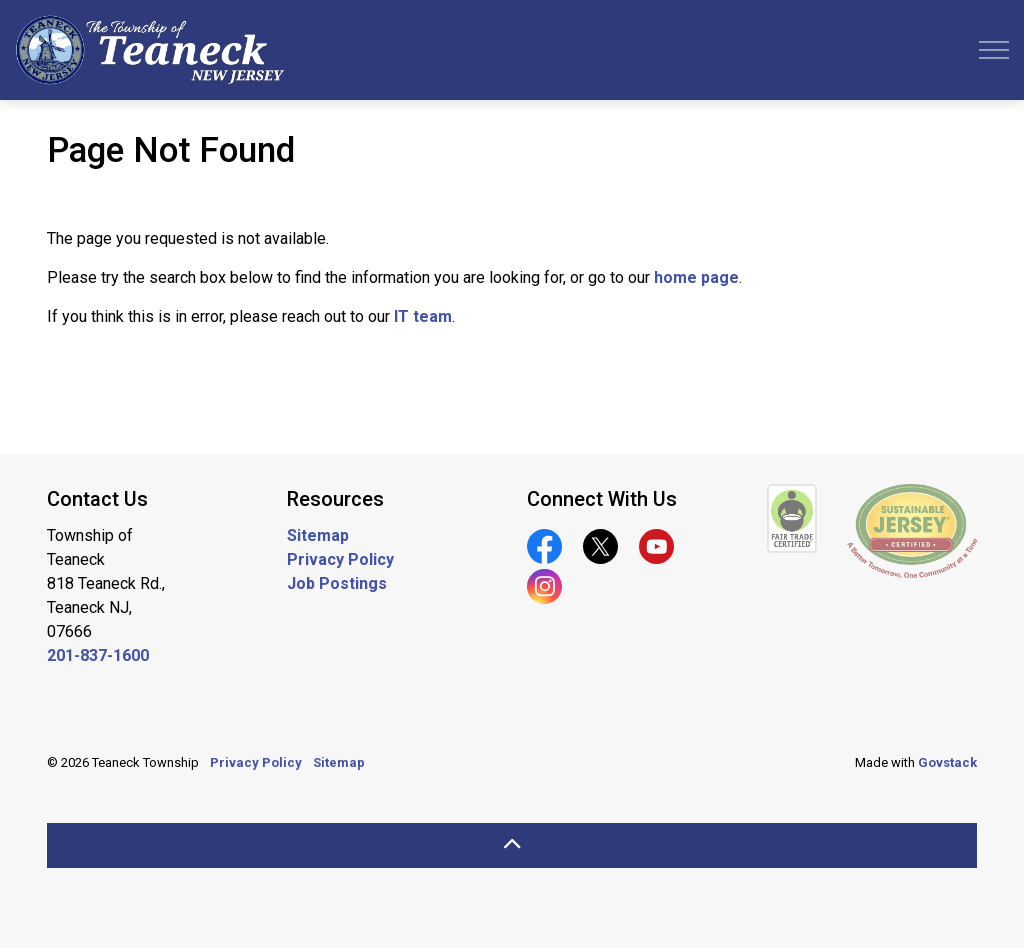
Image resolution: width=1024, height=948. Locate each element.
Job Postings (337, 583)
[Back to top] (512, 845)
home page (696, 277)
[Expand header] (994, 50)
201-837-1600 (98, 655)
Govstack (947, 762)
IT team (423, 316)
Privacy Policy (340, 559)
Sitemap (318, 535)
